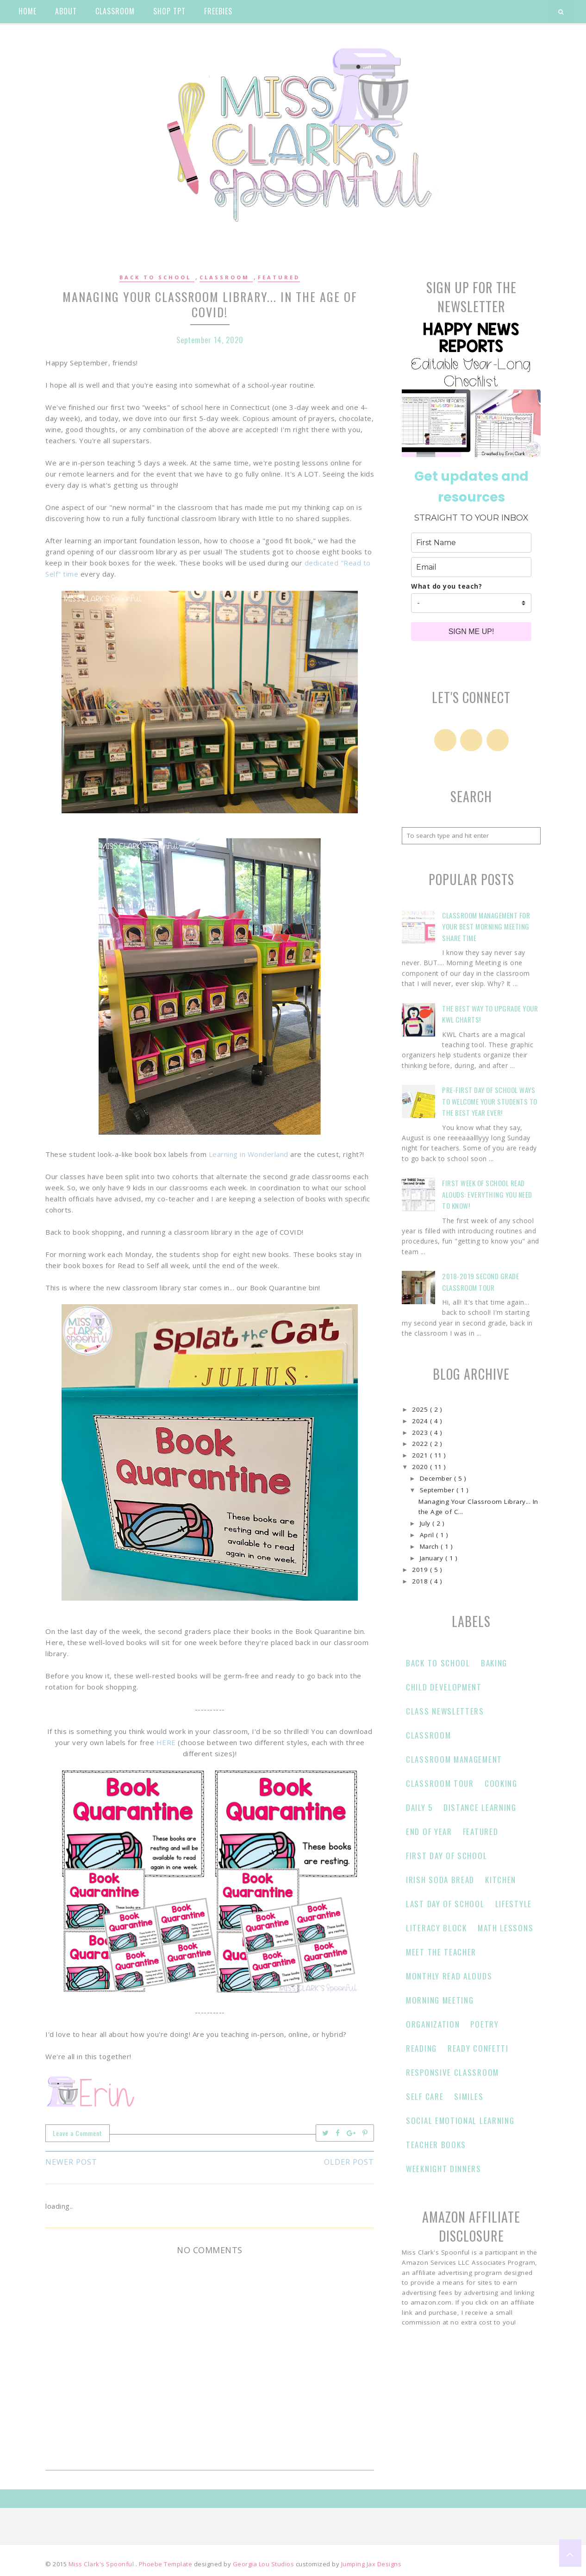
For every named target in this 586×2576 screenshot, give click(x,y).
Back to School (156, 277)
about (66, 11)
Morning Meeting (440, 2000)
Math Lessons (505, 1928)
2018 (421, 1581)
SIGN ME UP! (471, 631)
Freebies (218, 11)
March (430, 1546)
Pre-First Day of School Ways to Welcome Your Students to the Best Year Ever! (489, 1101)
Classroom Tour (440, 1783)
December (437, 1478)
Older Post (349, 2162)
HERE (166, 1742)
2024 (421, 1421)
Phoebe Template (166, 2564)
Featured (279, 277)
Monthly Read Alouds (449, 1976)
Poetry (484, 2024)
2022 (421, 1443)
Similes (468, 2096)
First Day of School (446, 1855)
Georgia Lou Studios (264, 2564)
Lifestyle (513, 1904)
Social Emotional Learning (460, 2120)
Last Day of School (445, 1904)
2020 (421, 1467)
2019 (421, 1569)
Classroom (226, 277)
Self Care (424, 2096)
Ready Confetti (478, 2048)
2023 (421, 1432)
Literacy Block (436, 1928)
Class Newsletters (445, 1711)
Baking (494, 1663)
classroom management (454, 1759)
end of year (429, 1831)
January (432, 1558)
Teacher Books (436, 2144)
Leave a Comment (77, 2133)
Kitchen (500, 1879)
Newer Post (71, 2162)
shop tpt (169, 11)
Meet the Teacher (441, 1952)
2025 (421, 1409)
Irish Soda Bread (440, 1879)
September (438, 1490)
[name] (471, 543)
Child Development (444, 1687)
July (426, 1523)
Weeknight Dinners (443, 2168)
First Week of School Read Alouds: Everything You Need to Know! (487, 1194)
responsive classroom (452, 2072)
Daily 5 (419, 1807)
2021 (421, 1455)
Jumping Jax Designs (371, 2564)
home (28, 11)
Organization (433, 2024)
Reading (421, 2048)
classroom (115, 11)
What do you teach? (446, 586)
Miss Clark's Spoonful (102, 2564)
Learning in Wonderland (248, 1154)
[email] (471, 567)
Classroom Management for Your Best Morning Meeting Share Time (486, 926)
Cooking (501, 1783)
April (428, 1535)
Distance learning (480, 1807)
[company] (471, 603)
